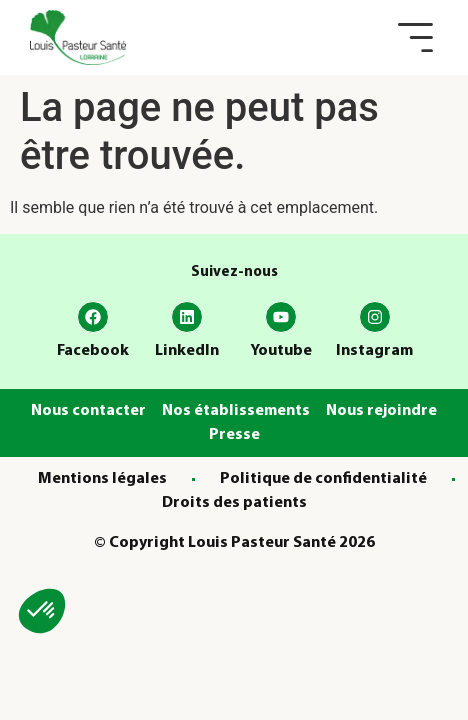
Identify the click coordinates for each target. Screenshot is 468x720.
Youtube (281, 351)
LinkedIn (187, 351)
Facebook (93, 351)
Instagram (374, 351)
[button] (415, 37)
